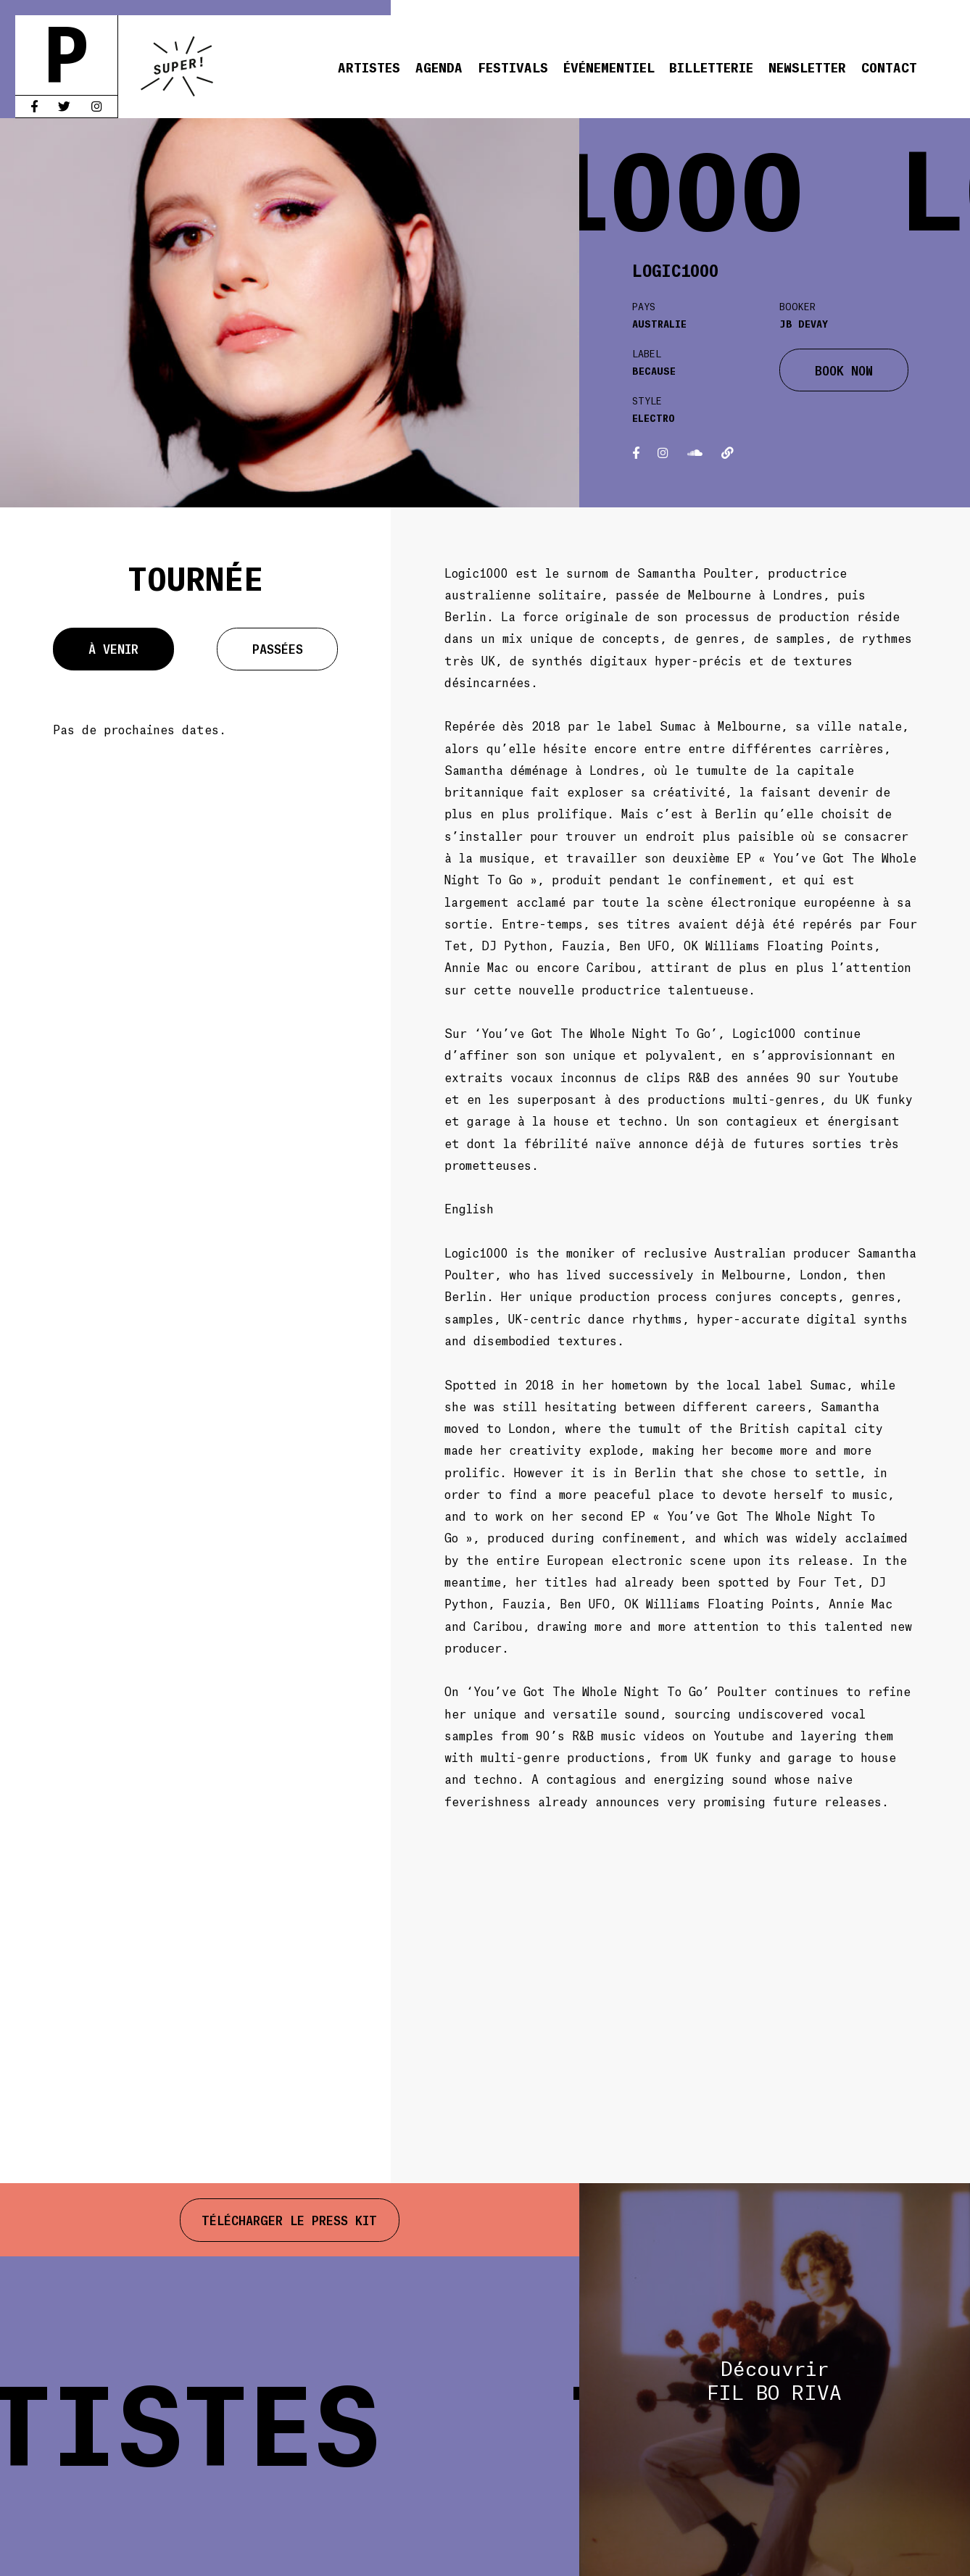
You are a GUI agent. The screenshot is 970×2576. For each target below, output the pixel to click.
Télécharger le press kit (289, 2219)
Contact (889, 66)
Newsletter (807, 66)
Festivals (513, 66)
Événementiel (609, 66)
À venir (113, 648)
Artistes (369, 66)
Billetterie (711, 66)
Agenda (439, 66)
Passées (277, 648)
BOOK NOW (844, 370)
